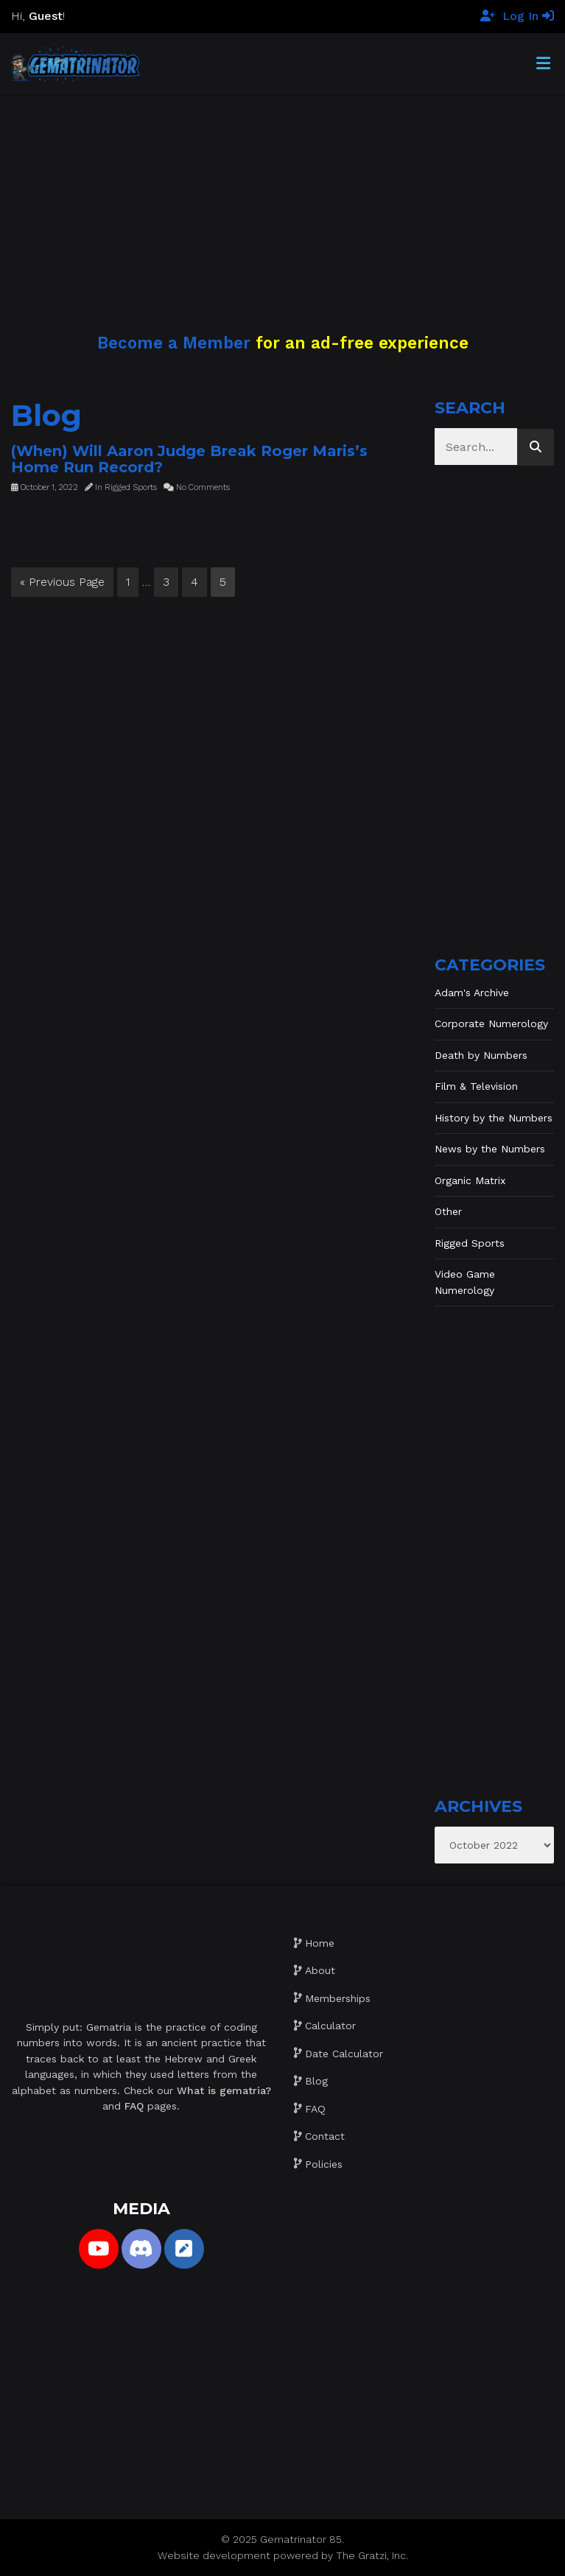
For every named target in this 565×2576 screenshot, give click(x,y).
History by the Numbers (493, 1118)
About (320, 1970)
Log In (528, 16)
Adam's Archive (472, 992)
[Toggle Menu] (543, 64)
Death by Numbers (481, 1055)
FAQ (315, 2109)
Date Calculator (344, 2053)
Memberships (338, 1998)
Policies (324, 2164)
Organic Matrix (470, 1180)
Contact (325, 2136)
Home (319, 1943)
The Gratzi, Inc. (372, 2555)
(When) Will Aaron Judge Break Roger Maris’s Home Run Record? (189, 459)
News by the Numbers (490, 1149)
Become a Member (173, 342)
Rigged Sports (131, 487)
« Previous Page (62, 582)
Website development (214, 2555)
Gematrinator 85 (301, 2539)
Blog (316, 2081)
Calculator (330, 2025)
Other (448, 1211)
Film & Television (476, 1086)
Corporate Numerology (491, 1023)
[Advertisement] (282, 197)
